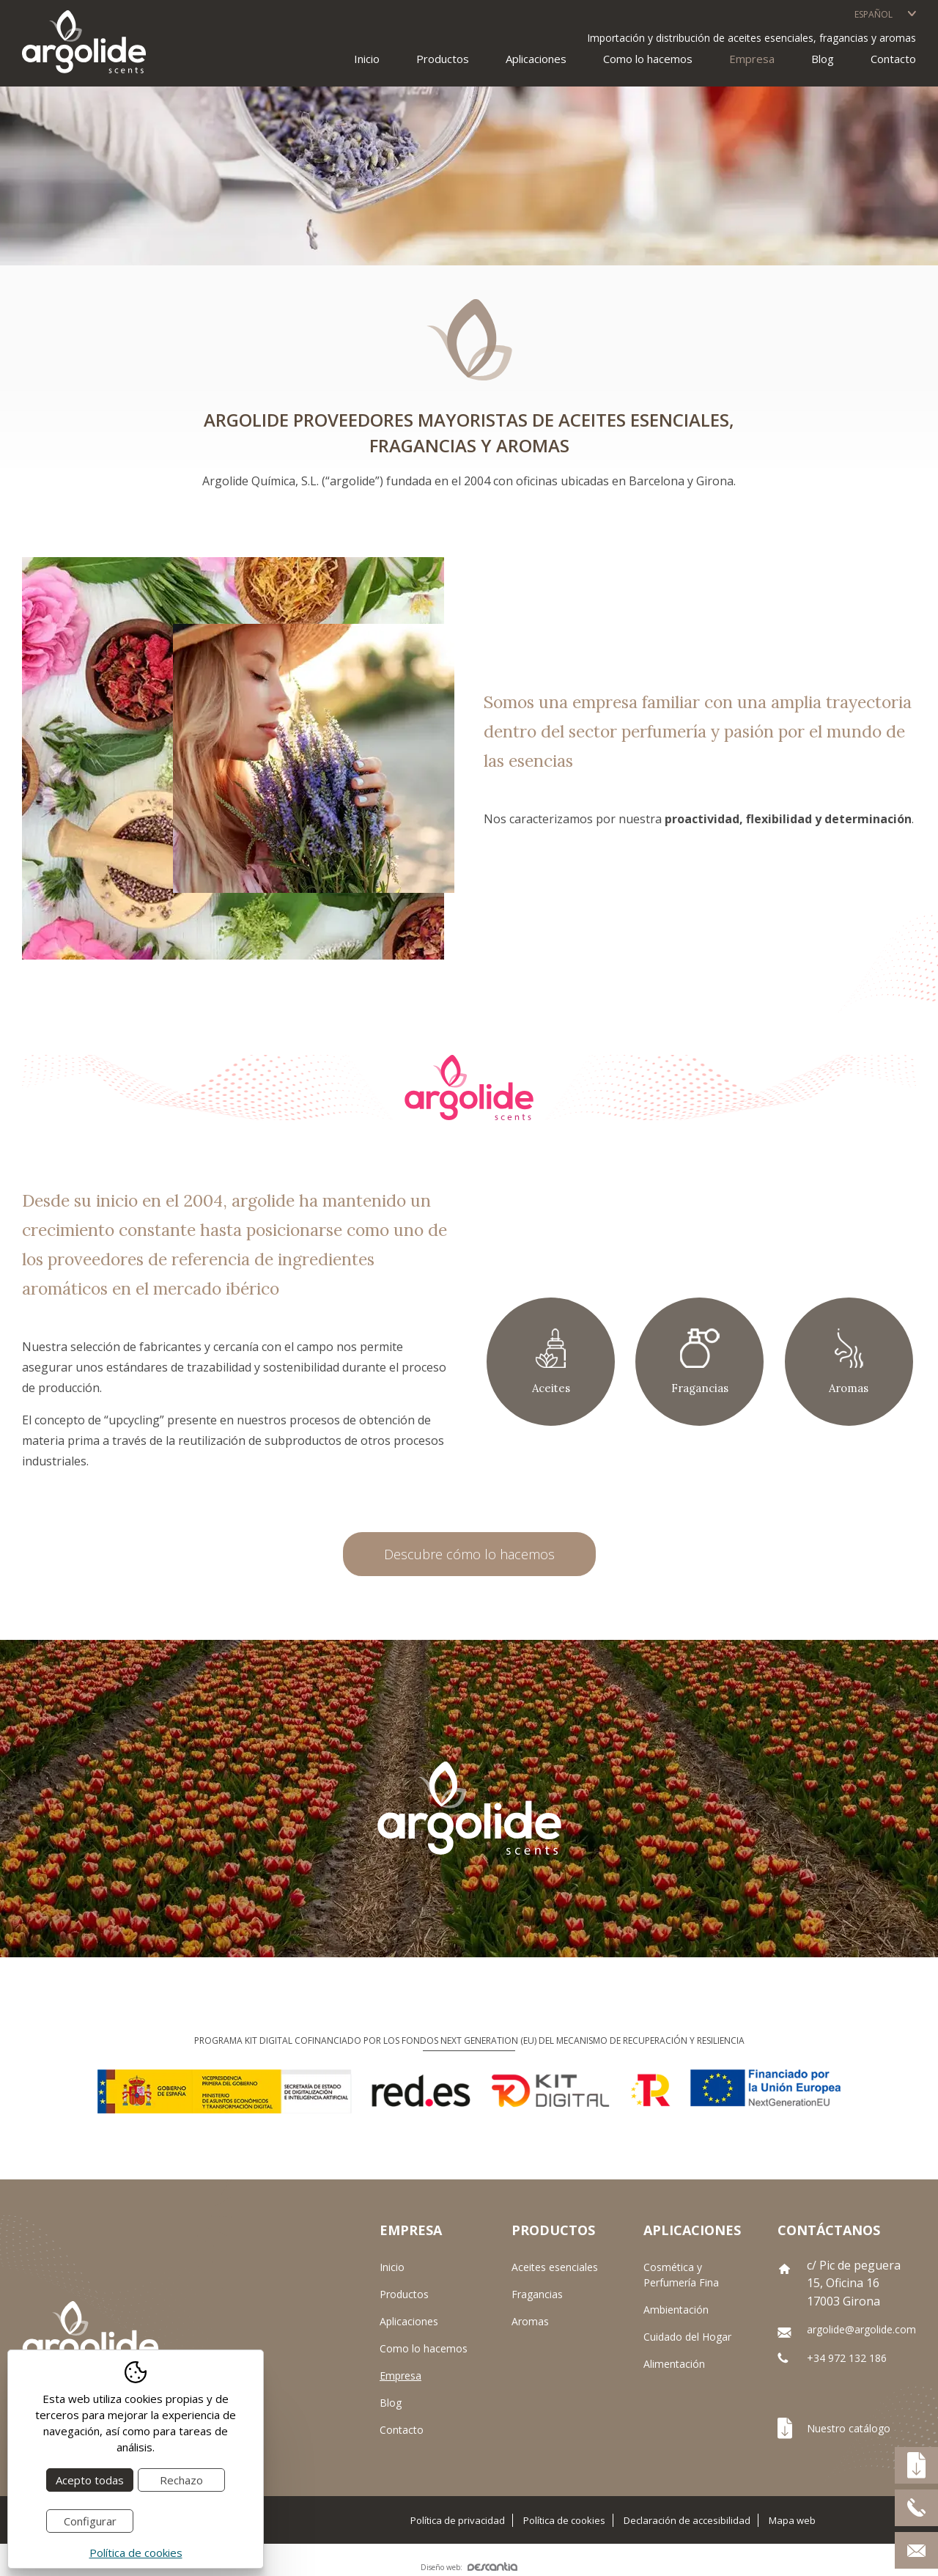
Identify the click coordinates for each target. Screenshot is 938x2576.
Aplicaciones (409, 2321)
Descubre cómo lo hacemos (469, 1554)
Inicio (367, 58)
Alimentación (674, 2364)
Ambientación (676, 2309)
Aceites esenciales (555, 2267)
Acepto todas (90, 2480)
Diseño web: (469, 2567)
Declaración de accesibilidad (687, 2520)
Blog (822, 58)
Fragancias (537, 2294)
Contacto (893, 58)
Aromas (530, 2321)
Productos (404, 2294)
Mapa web (792, 2520)
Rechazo (181, 2480)
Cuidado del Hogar (687, 2337)
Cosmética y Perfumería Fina (681, 2274)
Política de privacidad (457, 2520)
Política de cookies (564, 2520)
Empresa (752, 58)
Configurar (90, 2521)
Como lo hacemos (648, 58)
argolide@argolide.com (861, 2329)
